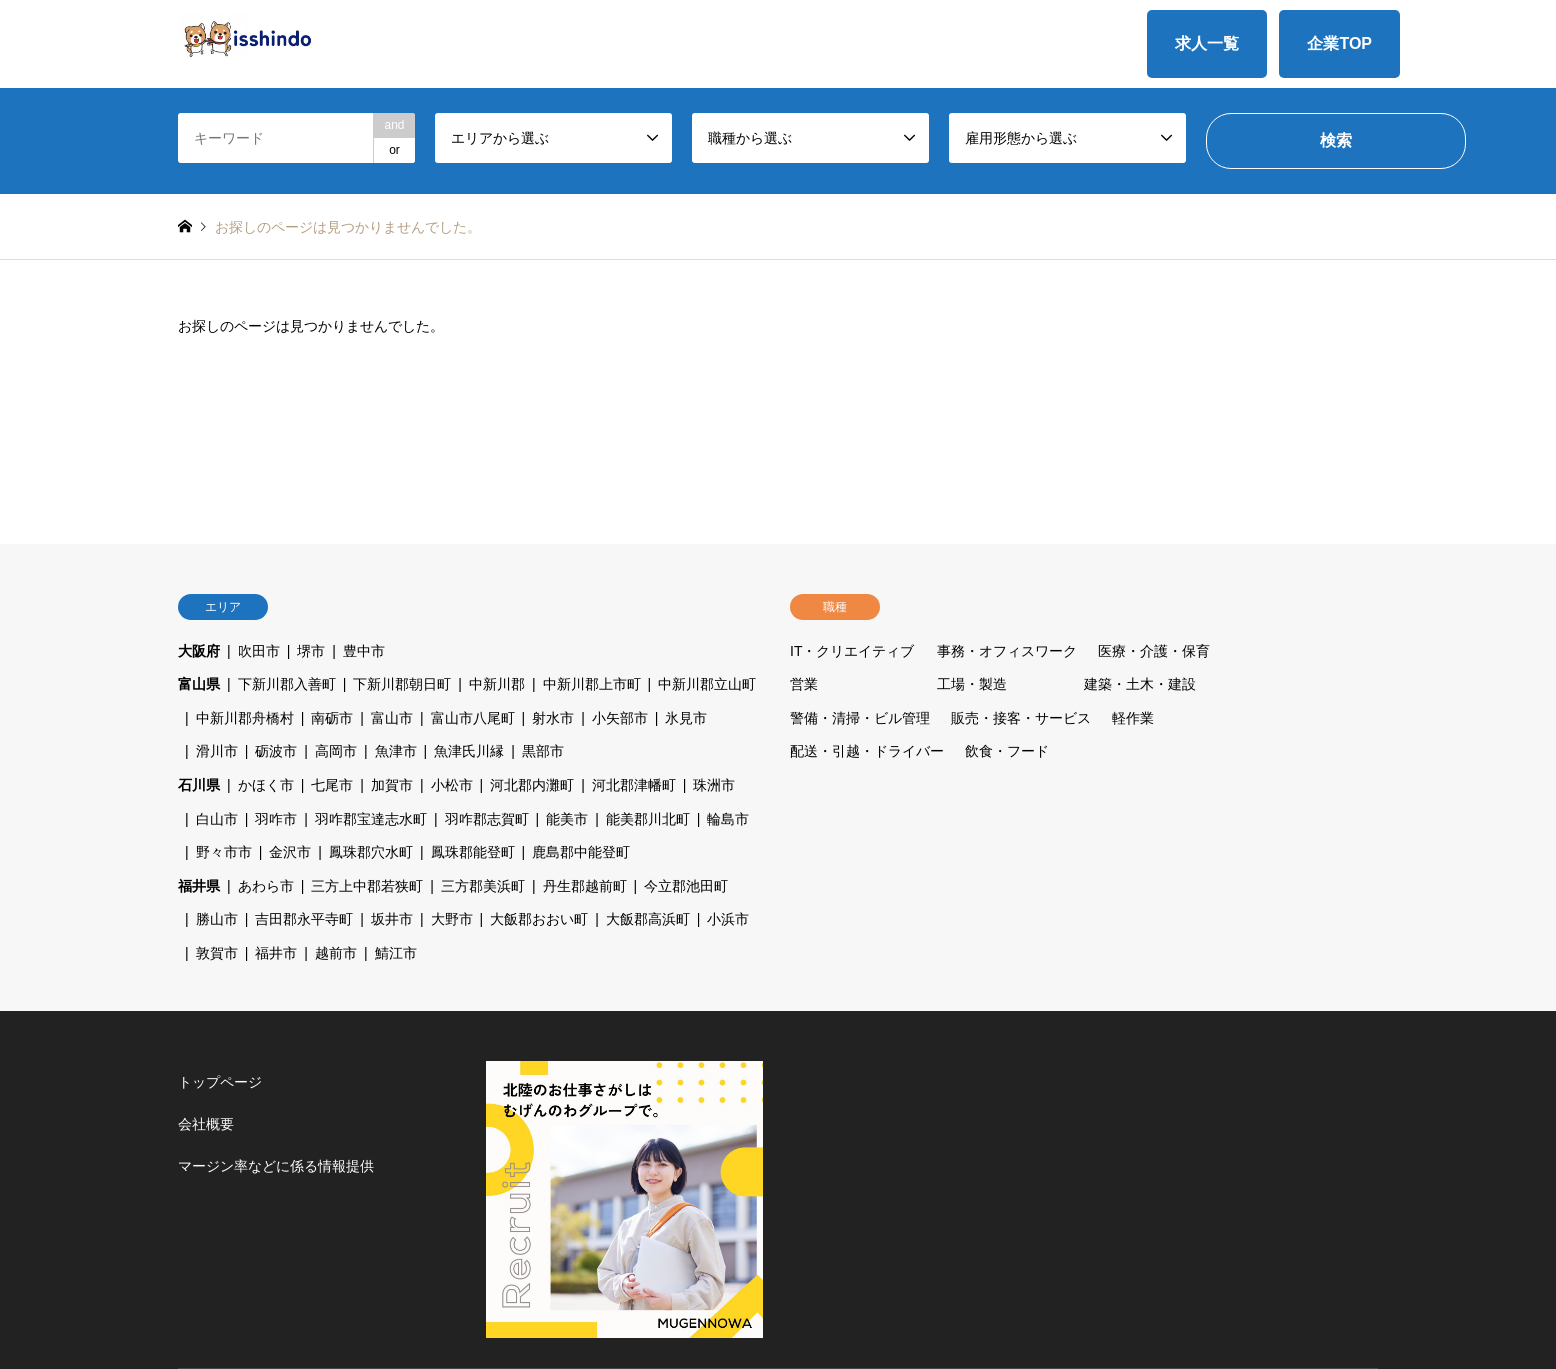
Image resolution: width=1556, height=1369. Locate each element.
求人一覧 (1207, 43)
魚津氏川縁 (469, 751)
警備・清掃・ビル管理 (860, 718)
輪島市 (728, 819)
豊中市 (364, 651)
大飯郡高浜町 (648, 919)
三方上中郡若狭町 (367, 886)
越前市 (336, 953)
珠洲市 (714, 785)
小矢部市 (620, 718)
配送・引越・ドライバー (867, 751)
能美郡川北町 (648, 819)
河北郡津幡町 (634, 785)
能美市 (567, 819)
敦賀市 (217, 953)
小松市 (452, 785)
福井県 (199, 886)
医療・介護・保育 (1154, 651)
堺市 (311, 651)
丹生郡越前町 (585, 886)
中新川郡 (497, 684)
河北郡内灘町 (532, 785)
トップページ (220, 1082)
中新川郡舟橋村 (245, 718)
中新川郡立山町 (707, 684)
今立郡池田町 (686, 886)
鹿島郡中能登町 (581, 852)
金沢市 (290, 852)
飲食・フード (1007, 751)
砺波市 (276, 751)
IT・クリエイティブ (852, 651)
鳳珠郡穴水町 (371, 852)
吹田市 (259, 651)
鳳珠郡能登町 (473, 852)
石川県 (199, 785)
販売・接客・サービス (1021, 718)
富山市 (392, 718)
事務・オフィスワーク (1007, 651)
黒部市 (543, 751)
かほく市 (266, 785)
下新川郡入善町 (287, 684)
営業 (804, 684)
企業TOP (1339, 43)
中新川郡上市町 (592, 684)
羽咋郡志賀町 (487, 819)
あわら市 (266, 886)
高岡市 (336, 751)
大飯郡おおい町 (539, 919)
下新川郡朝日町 (402, 684)
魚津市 (396, 751)
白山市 (217, 819)
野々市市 (224, 852)
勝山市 (217, 919)
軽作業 (1133, 718)
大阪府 (199, 651)
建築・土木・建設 (1140, 684)
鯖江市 (396, 953)
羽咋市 (276, 819)
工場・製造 (972, 684)
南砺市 (332, 718)
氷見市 (686, 718)
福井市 (276, 953)
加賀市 (392, 785)
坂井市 (392, 919)
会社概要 (206, 1124)
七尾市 (332, 785)
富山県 (199, 684)
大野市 (452, 919)
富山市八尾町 (473, 718)
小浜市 (728, 919)
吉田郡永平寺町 (304, 919)
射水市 (553, 718)
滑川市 (217, 751)
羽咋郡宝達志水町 (371, 819)
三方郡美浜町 (483, 886)
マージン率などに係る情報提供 (276, 1166)
